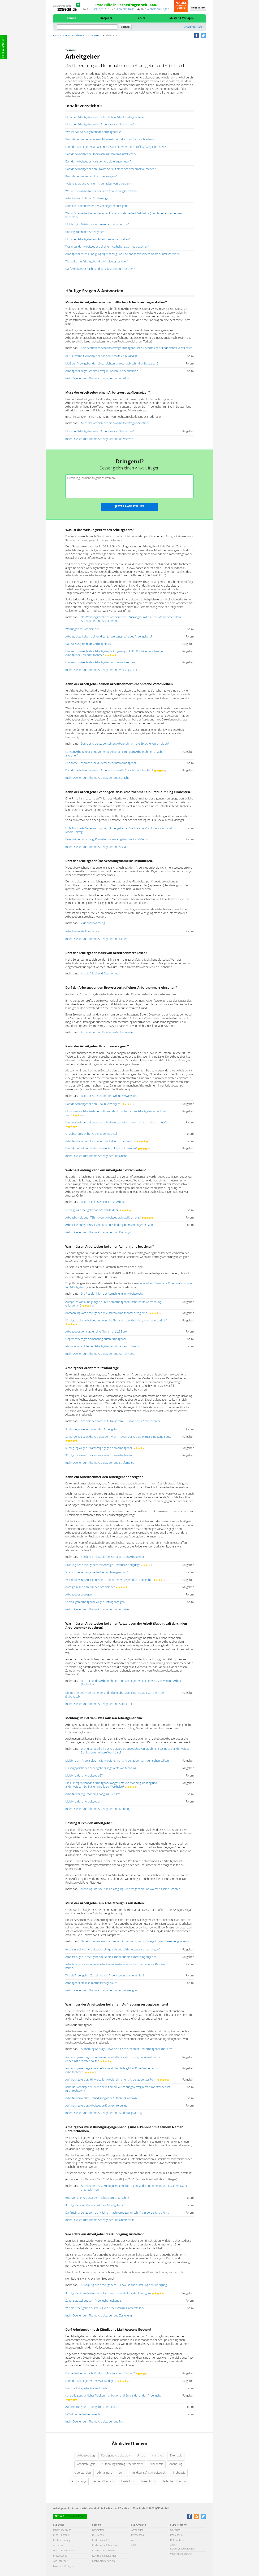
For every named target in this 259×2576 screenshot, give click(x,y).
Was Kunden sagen (63, 2550)
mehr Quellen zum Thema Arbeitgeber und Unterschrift (99, 2220)
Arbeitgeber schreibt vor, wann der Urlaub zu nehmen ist (100, 1141)
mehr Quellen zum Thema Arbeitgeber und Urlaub (96, 1156)
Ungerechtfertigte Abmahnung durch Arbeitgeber (95, 1339)
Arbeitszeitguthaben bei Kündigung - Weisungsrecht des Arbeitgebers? (108, 636)
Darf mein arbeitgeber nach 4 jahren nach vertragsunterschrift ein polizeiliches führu (117, 2212)
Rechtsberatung (61, 2540)
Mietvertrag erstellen (103, 2561)
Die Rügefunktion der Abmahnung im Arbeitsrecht (112, 1293)
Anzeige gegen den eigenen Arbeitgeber (90, 1587)
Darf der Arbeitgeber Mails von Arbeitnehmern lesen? (98, 161)
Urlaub (141, 2455)
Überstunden (82, 2472)
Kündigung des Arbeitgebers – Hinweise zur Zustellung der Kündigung (124, 2285)
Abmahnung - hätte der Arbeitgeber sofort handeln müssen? (102, 1346)
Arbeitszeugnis (86, 2464)
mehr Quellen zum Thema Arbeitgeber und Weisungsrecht (101, 670)
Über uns (175, 2530)
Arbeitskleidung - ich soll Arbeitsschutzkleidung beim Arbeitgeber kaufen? (110, 1225)
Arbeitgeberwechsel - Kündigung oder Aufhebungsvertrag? (101, 2098)
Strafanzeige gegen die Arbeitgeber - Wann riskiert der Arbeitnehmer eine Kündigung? (118, 1436)
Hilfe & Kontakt (3, 47)
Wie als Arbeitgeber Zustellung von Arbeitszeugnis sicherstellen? (104, 1975)
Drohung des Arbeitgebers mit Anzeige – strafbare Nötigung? (102, 1565)
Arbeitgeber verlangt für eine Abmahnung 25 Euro (96, 1331)
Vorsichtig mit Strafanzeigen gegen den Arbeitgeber (112, 1556)
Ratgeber (97, 9)
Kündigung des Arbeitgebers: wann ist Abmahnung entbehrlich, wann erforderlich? (116, 1320)
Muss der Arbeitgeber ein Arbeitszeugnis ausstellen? (97, 239)
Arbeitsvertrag (86, 2455)
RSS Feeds (98, 2535)
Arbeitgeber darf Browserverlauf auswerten (107, 1032)
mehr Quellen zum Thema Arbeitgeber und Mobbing (97, 1809)
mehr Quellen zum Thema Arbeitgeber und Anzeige (97, 1609)
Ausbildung (79, 2481)
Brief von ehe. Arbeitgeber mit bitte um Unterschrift (97, 2197)
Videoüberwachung (93, 923)
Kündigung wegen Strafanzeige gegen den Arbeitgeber (98, 1448)
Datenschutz (177, 2540)
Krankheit (157, 2455)
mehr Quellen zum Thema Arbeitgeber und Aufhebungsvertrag (103, 2113)
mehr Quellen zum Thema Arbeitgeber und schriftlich (98, 378)
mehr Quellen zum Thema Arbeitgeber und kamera (96, 939)
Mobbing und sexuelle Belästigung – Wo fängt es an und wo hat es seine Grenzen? (131, 1889)
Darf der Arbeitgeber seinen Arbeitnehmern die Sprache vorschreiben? (125, 743)
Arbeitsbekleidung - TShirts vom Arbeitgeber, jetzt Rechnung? (103, 1217)
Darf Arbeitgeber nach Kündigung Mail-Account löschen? (100, 268)
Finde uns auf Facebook (105, 2545)
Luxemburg (148, 2481)
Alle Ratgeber (60, 2561)
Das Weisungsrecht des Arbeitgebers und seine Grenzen (100, 662)
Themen (70, 18)
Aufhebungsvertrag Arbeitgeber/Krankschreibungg (96, 2105)
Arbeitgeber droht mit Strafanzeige (86, 198)
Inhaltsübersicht (62, 2530)
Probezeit (179, 2472)
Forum (141, 18)
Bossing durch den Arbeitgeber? (85, 232)
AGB (133, 2545)
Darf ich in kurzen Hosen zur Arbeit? (103, 1202)
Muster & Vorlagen (181, 18)
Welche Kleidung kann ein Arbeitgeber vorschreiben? (98, 183)
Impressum (176, 2535)
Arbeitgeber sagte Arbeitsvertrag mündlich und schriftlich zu (102, 371)
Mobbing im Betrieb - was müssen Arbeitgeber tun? (97, 224)
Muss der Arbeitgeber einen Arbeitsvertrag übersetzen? (99, 124)
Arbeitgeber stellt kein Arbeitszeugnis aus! (91, 1983)
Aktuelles (136, 2540)
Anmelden (58, 2545)
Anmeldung (137, 2530)
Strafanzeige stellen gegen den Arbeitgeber (92, 1429)
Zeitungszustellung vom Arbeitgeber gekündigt (93, 2300)
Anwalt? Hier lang (193, 27)
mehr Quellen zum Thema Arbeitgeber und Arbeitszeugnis (101, 1990)
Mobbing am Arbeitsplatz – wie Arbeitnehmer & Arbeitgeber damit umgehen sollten (117, 1760)
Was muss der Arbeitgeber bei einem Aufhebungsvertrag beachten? (107, 246)
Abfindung (175, 2464)
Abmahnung (104, 2472)
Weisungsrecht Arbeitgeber (82, 629)
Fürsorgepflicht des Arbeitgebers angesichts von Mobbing (100, 1768)
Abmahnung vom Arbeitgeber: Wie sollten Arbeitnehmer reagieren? (106, 1313)
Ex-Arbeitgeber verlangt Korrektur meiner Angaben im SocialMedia (106, 839)
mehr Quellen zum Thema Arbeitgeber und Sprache (97, 777)
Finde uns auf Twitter (103, 2540)
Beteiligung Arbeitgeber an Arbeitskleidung (91, 1210)
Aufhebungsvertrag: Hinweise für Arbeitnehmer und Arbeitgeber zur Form (126, 2049)
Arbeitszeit (156, 2464)
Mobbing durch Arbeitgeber (82, 1801)
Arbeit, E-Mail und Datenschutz (100, 973)
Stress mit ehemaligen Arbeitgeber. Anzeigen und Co (97, 1572)
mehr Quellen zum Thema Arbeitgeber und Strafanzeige (99, 1462)
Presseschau (60, 2556)
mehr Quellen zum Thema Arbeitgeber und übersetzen (99, 439)
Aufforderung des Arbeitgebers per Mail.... (91, 2407)
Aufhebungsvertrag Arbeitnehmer (122, 2464)
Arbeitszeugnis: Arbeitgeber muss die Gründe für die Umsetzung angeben (111, 1957)
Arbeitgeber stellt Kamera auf (83, 931)
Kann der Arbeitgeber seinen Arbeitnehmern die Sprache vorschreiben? (109, 139)
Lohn (122, 2472)
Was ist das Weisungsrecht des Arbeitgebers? (93, 132)
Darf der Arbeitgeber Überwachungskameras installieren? (100, 154)
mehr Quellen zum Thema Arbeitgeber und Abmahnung (99, 1353)
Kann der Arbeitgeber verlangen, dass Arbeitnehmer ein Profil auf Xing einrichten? (115, 147)
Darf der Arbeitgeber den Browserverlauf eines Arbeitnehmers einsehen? (110, 169)
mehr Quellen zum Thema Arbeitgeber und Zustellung (98, 2315)
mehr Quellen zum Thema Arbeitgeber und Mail (94, 2421)
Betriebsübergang (103, 2481)
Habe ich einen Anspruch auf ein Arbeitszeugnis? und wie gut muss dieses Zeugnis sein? (135, 1941)
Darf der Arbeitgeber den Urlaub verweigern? (109, 1095)
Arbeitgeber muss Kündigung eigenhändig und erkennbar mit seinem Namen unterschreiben (122, 254)
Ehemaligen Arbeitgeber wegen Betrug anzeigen (95, 1602)
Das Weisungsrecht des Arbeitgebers (88, 644)
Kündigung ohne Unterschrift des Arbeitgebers (94, 2205)
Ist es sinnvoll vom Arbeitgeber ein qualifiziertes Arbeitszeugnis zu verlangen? (112, 1949)
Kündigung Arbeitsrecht (115, 2455)
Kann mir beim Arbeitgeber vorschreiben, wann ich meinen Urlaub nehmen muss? (115, 1122)
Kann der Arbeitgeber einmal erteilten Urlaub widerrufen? (101, 1148)
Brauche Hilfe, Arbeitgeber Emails (86, 2388)
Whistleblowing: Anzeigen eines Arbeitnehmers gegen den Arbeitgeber (109, 1580)
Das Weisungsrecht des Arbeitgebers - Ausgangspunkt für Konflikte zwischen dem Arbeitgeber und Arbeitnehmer (131, 619)
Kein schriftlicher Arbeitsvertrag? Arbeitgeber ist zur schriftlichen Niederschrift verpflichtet (136, 348)
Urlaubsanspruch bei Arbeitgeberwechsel (91, 1133)
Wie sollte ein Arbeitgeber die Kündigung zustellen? (97, 261)
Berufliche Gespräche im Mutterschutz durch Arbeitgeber (100, 763)
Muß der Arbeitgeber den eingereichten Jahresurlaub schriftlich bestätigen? (111, 363)
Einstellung (127, 2481)
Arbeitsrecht (95, 35)
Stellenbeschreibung (174, 2481)
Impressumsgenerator (104, 2550)
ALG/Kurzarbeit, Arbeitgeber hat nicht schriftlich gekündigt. (101, 356)
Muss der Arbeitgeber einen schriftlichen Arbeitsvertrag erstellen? (105, 117)
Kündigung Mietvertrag (104, 2556)
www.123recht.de (63, 35)
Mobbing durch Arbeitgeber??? (84, 1775)
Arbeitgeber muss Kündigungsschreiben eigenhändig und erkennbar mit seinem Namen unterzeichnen (135, 2187)
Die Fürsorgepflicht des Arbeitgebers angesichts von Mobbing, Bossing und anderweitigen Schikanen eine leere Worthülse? (136, 1750)
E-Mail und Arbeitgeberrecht (83, 2414)
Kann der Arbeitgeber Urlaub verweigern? (91, 176)
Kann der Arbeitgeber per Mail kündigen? (90, 2381)
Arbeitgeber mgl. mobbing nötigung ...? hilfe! (92, 1794)
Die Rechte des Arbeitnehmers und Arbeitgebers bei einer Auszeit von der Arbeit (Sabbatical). (131, 1683)
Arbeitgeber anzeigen (78, 1594)
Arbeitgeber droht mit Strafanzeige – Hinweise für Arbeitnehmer (120, 1421)
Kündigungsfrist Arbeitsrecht (149, 2472)
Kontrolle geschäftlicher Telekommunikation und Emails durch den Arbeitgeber (114, 2395)
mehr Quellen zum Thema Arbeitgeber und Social (95, 847)
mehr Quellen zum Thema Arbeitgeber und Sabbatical (98, 1704)
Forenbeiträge (126, 9)
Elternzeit (176, 2455)
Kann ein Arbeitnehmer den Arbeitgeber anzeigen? (96, 206)
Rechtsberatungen (157, 9)
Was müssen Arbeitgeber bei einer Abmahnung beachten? (101, 191)
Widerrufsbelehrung (181, 2554)
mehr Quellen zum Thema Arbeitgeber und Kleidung (97, 1232)
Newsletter (98, 2530)
